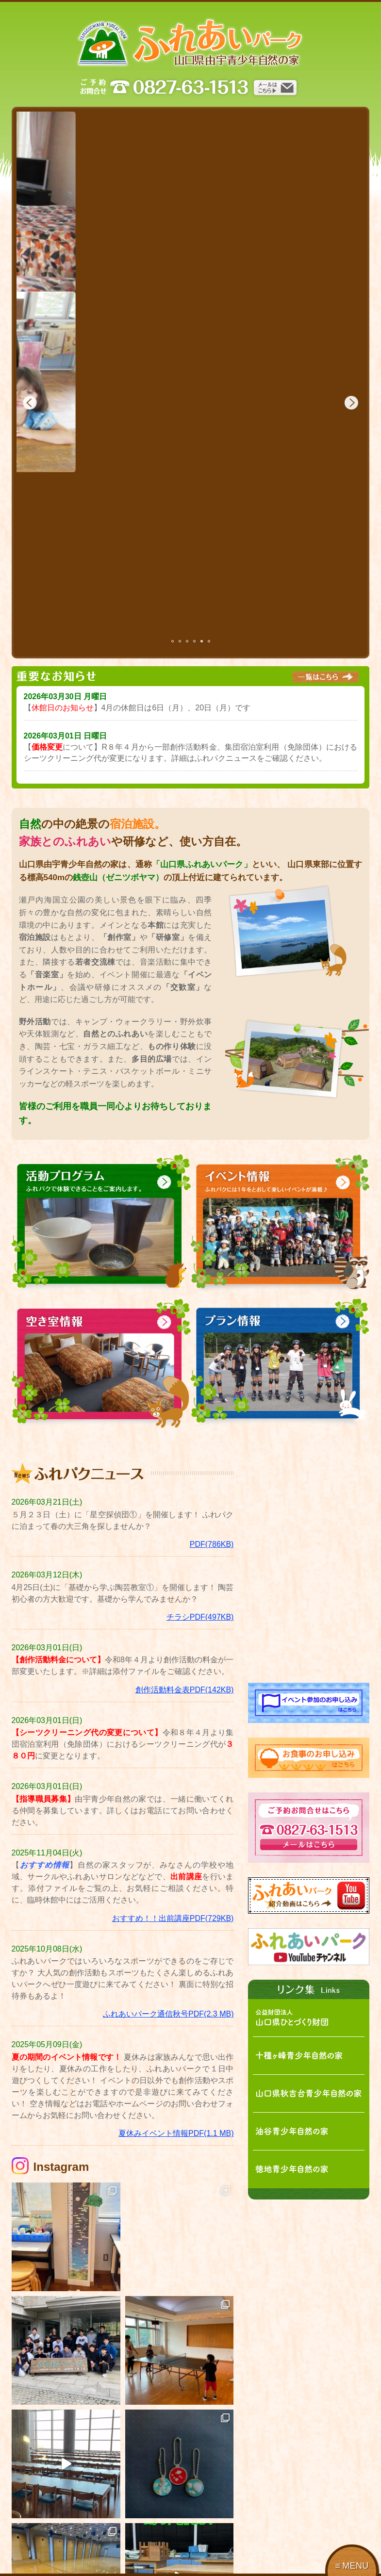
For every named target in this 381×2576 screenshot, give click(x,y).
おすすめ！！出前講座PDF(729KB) (173, 1738)
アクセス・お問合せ (51, 2566)
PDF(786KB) (212, 1365)
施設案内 (34, 2539)
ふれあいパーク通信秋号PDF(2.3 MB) (168, 1834)
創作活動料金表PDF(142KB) (184, 1510)
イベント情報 (200, 2539)
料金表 (190, 2552)
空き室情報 (276, 2552)
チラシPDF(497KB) (200, 1437)
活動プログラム (124, 2539)
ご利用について (44, 2552)
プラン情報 (276, 2539)
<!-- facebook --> (308, 1385)
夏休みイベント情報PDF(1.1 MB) (175, 1954)
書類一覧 (113, 2552)
